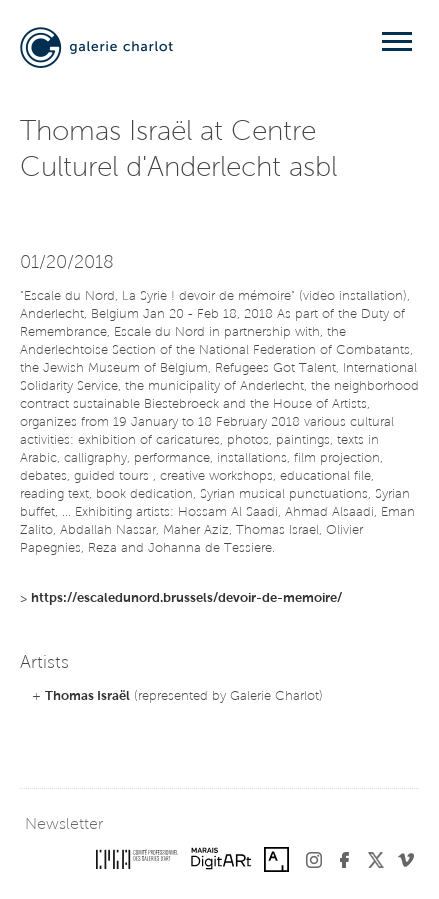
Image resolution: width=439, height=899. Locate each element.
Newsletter (64, 825)
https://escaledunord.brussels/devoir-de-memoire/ (186, 598)
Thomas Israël (87, 696)
